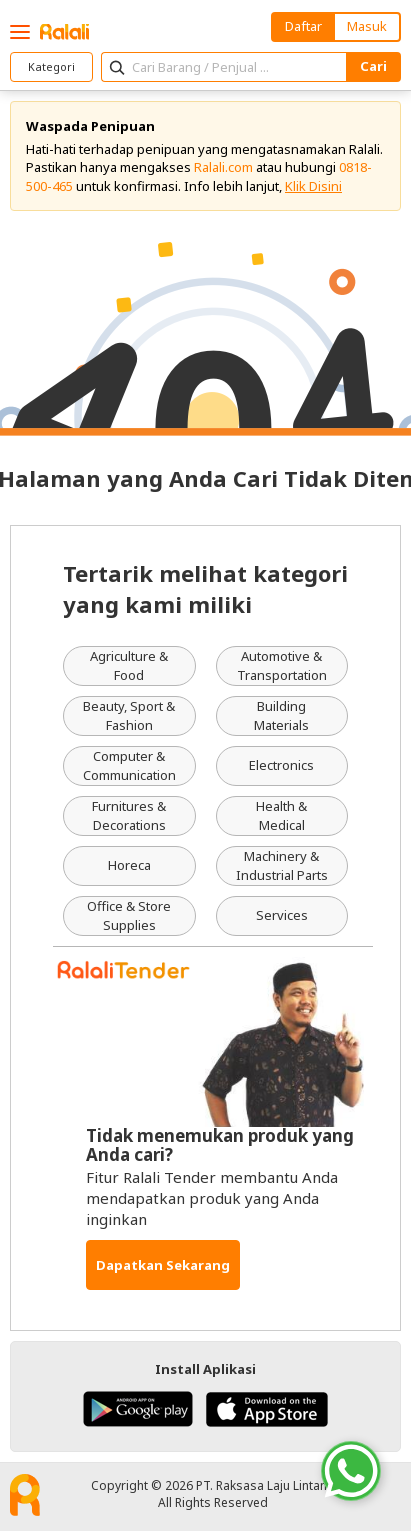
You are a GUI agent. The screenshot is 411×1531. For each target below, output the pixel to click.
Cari (373, 66)
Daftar (303, 26)
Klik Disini (313, 186)
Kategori (51, 66)
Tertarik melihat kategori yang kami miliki (205, 588)
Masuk (367, 26)
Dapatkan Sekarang (163, 1265)
